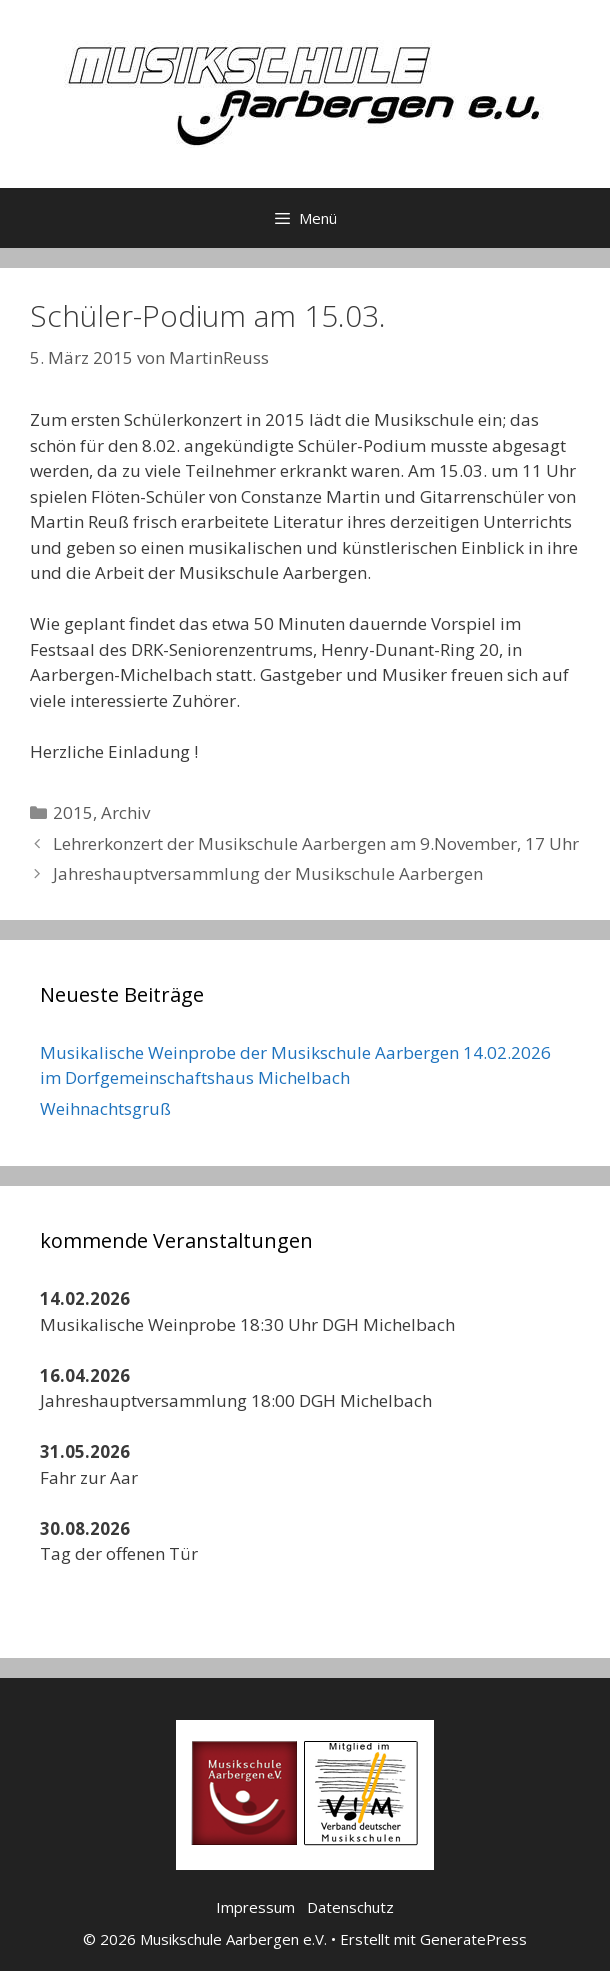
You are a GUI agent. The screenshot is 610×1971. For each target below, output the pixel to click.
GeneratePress (473, 1939)
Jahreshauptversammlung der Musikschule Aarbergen (268, 873)
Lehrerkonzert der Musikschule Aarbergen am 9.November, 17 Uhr (316, 843)
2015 (73, 812)
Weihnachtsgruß (105, 1108)
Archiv (125, 812)
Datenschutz (350, 1907)
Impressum (255, 1907)
